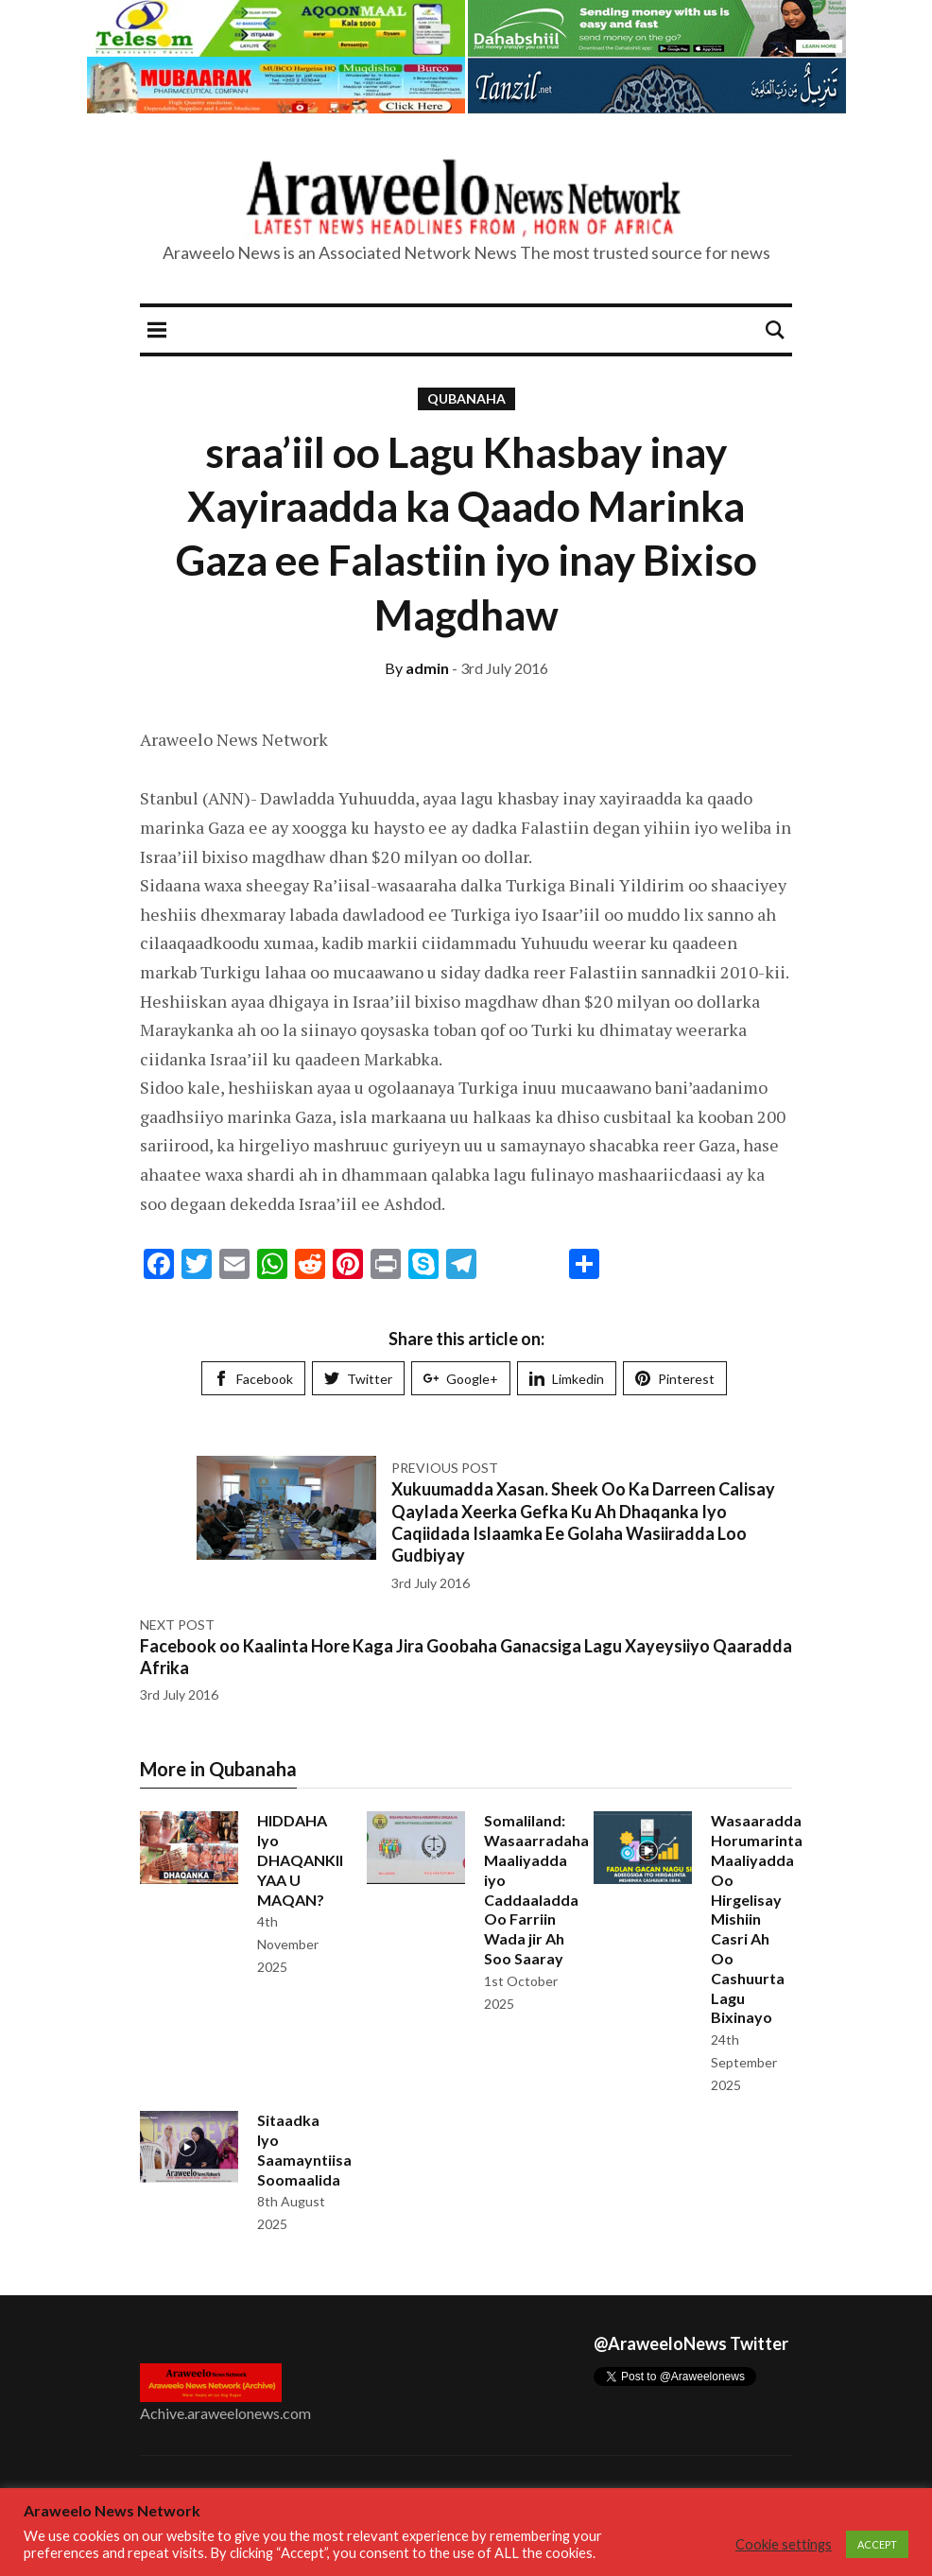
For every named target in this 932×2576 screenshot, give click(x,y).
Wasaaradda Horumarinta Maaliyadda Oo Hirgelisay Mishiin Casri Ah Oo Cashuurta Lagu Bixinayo (757, 1918)
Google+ (460, 1379)
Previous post (444, 1468)
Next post (177, 1624)
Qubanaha (466, 398)
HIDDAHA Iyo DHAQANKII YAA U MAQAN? (300, 1859)
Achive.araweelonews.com (225, 2413)
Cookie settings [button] (783, 2544)
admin (417, 668)
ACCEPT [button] (877, 2544)
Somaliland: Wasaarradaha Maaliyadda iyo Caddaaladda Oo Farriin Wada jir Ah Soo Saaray (536, 1889)
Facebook (253, 1379)
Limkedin (566, 1379)
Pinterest (675, 1379)
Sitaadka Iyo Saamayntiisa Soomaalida (304, 2149)
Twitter (358, 1379)
